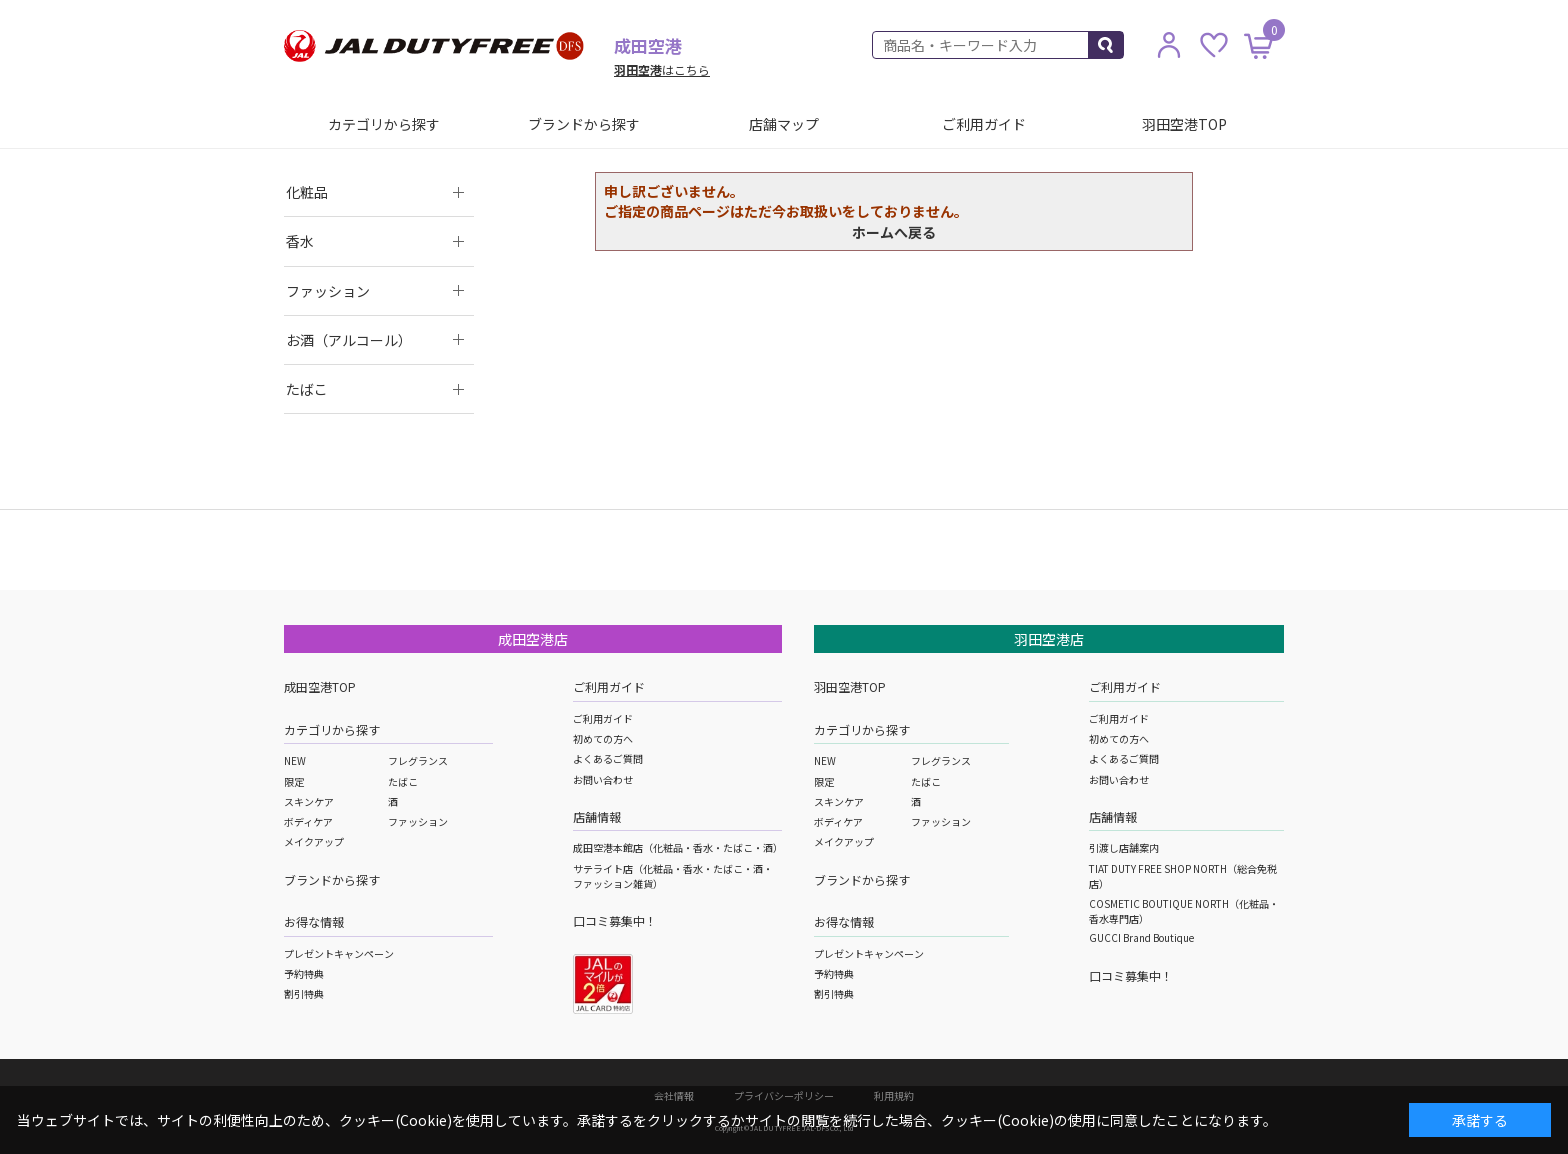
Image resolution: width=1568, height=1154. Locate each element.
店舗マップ (784, 124)
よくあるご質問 (608, 758)
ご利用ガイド (984, 124)
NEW (295, 760)
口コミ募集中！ (615, 920)
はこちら (662, 69)
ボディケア (308, 821)
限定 (294, 781)
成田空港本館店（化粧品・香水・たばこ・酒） (678, 847)
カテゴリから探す (384, 124)
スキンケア (309, 801)
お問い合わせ (603, 779)
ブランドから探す (584, 124)
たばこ (403, 781)
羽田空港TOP (1184, 124)
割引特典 (304, 993)
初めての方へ (603, 738)
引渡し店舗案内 (1124, 847)
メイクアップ (314, 841)
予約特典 (304, 973)
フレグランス (418, 760)
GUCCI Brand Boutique (1141, 937)
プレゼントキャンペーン (339, 953)
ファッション (418, 821)
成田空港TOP (320, 686)
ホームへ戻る (894, 232)
